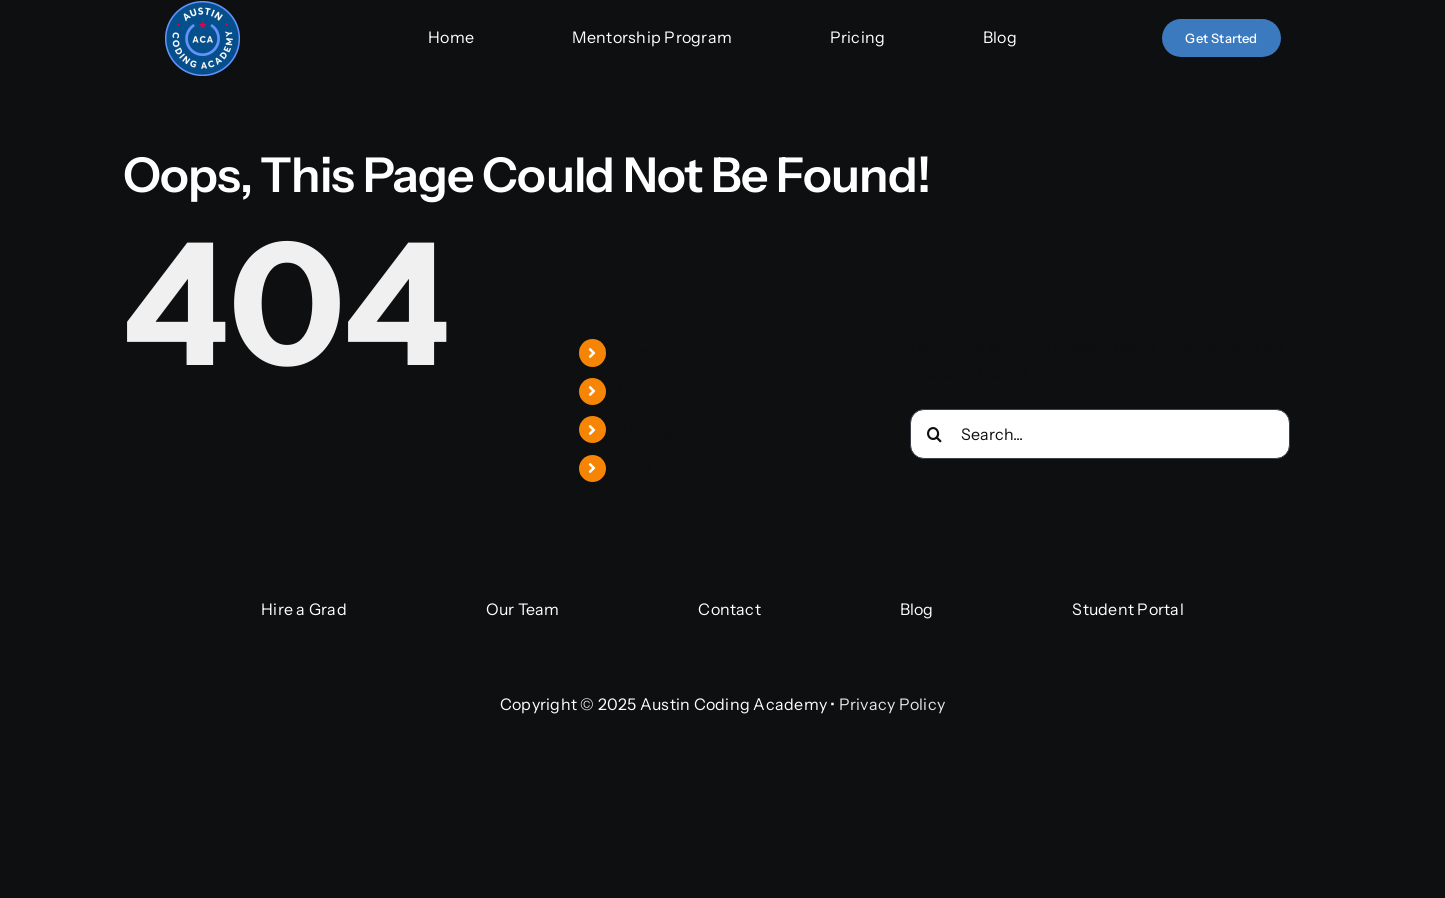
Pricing (645, 429)
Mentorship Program (697, 391)
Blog (634, 468)
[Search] (935, 434)
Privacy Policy (892, 704)
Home (640, 352)
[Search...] (1100, 434)
